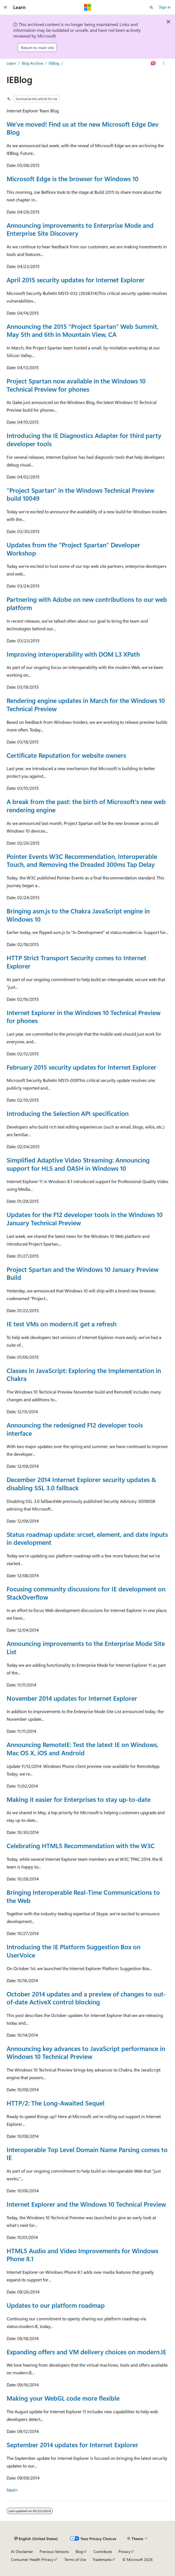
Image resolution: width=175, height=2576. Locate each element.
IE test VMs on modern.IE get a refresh (61, 1324)
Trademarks (102, 2559)
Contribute (103, 2551)
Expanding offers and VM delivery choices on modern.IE (86, 2351)
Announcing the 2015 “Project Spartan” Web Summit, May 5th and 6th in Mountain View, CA (83, 330)
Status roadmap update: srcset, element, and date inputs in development (87, 1538)
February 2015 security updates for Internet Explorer (81, 1067)
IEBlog (54, 63)
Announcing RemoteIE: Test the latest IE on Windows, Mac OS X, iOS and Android (82, 1748)
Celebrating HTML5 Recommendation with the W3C (81, 1845)
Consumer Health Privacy (32, 2559)
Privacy (124, 2551)
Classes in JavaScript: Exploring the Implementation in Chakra (84, 1374)
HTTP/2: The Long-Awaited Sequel (55, 2103)
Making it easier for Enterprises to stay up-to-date (79, 1799)
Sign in (165, 7)
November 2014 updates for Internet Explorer (72, 1698)
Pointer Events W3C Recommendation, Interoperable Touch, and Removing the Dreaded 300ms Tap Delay (82, 860)
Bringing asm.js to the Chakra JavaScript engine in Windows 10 (78, 915)
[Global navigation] (5, 7)
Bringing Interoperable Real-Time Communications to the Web (83, 1896)
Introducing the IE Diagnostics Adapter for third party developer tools (84, 439)
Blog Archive (32, 63)
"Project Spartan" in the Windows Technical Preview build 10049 (80, 494)
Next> (12, 2490)
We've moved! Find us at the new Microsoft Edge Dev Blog (83, 128)
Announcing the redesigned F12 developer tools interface (75, 1429)
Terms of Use (75, 2559)
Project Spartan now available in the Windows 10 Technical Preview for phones (76, 385)
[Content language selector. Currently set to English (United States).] (36, 2538)
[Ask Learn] (153, 63)
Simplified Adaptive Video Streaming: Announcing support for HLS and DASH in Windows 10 (78, 1164)
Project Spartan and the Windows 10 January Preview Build (83, 1273)
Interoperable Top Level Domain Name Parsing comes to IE (87, 2153)
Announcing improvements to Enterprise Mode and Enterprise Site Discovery (80, 229)
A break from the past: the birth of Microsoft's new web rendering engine (86, 805)
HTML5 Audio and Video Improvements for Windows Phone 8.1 (82, 2254)
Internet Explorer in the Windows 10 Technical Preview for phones (83, 1016)
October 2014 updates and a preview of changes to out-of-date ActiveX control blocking (86, 1998)
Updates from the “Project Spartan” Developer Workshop (73, 548)
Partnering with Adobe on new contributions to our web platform (87, 603)
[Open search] (151, 7)
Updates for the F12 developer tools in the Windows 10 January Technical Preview (85, 1218)
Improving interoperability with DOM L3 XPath (73, 654)
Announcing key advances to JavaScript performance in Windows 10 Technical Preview (86, 2052)
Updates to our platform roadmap (56, 2305)
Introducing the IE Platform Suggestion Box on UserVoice (73, 1950)
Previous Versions (54, 2551)
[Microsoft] (87, 7)
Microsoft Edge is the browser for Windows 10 (72, 178)
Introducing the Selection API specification (68, 1113)
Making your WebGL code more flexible (63, 2398)
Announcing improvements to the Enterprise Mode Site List (86, 1647)
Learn (11, 63)
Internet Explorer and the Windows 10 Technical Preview (86, 2204)
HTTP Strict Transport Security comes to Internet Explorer (76, 961)
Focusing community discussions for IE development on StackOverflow (86, 1593)
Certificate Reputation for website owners (66, 755)
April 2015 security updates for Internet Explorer (76, 279)
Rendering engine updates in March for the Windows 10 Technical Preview (86, 704)
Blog (79, 2551)
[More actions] (163, 63)
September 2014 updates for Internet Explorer (72, 2444)
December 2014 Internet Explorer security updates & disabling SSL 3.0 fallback (81, 1483)
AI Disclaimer (22, 2551)
